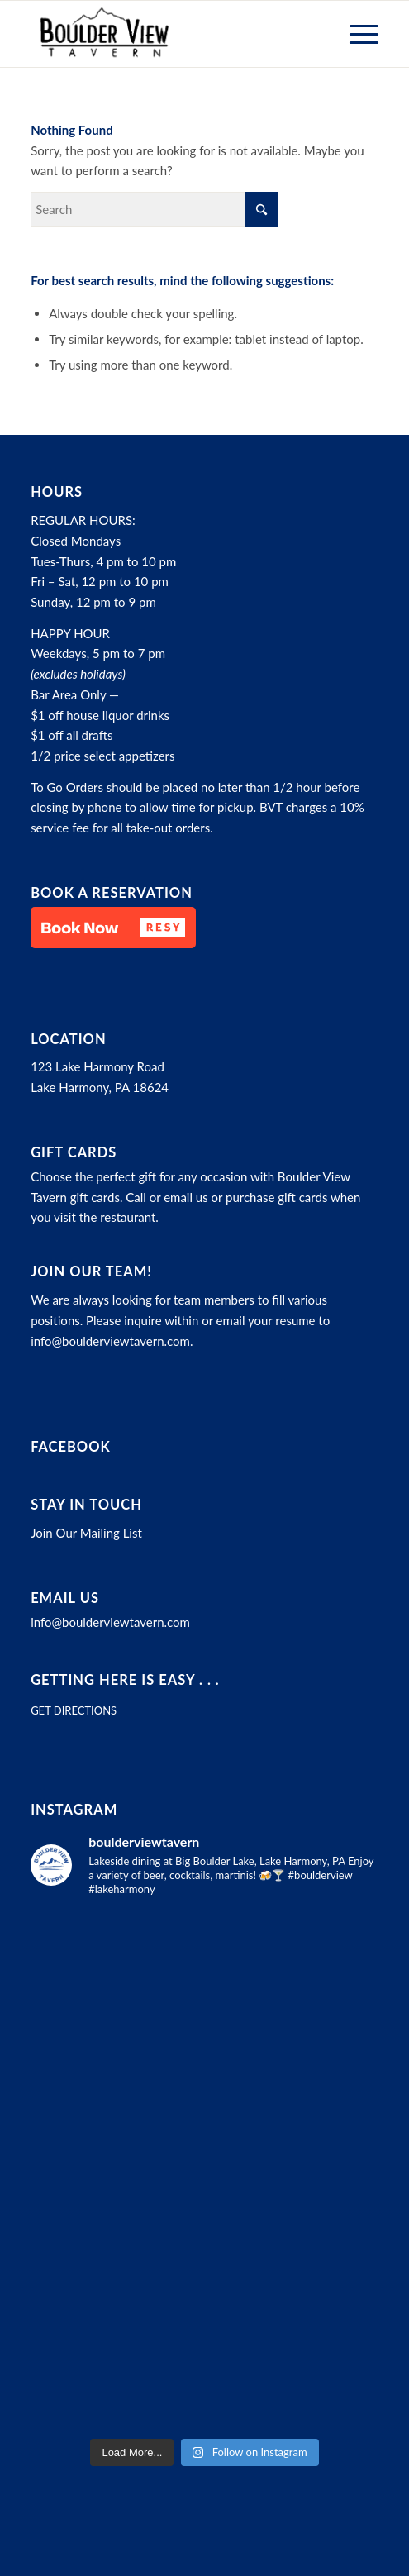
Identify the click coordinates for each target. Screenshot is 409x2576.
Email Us (65, 1598)
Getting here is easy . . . (125, 1680)
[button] (113, 927)
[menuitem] (355, 34)
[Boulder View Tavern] (170, 34)
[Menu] (355, 34)
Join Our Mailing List (86, 1532)
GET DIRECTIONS (74, 1710)
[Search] (154, 209)
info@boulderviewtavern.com (110, 1340)
